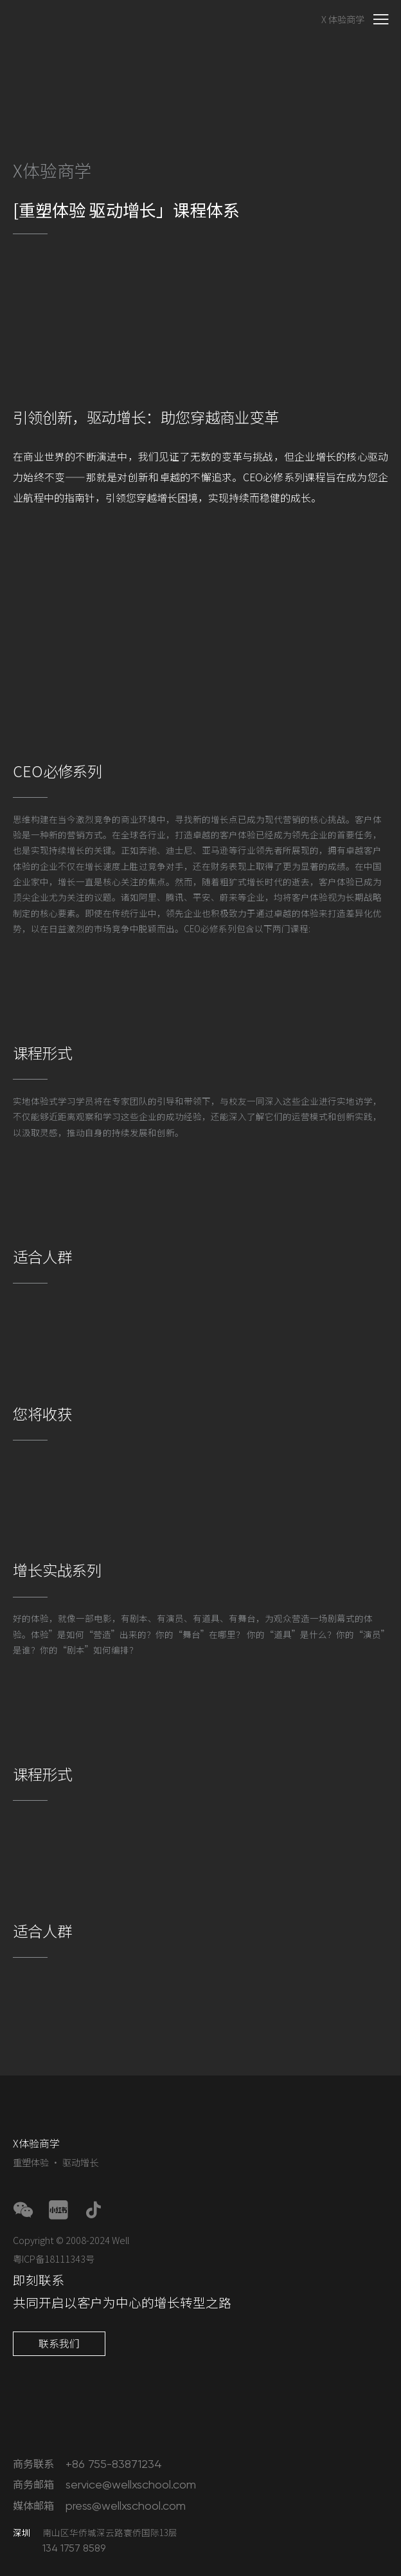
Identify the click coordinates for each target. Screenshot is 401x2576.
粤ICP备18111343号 (53, 2258)
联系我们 (59, 2343)
